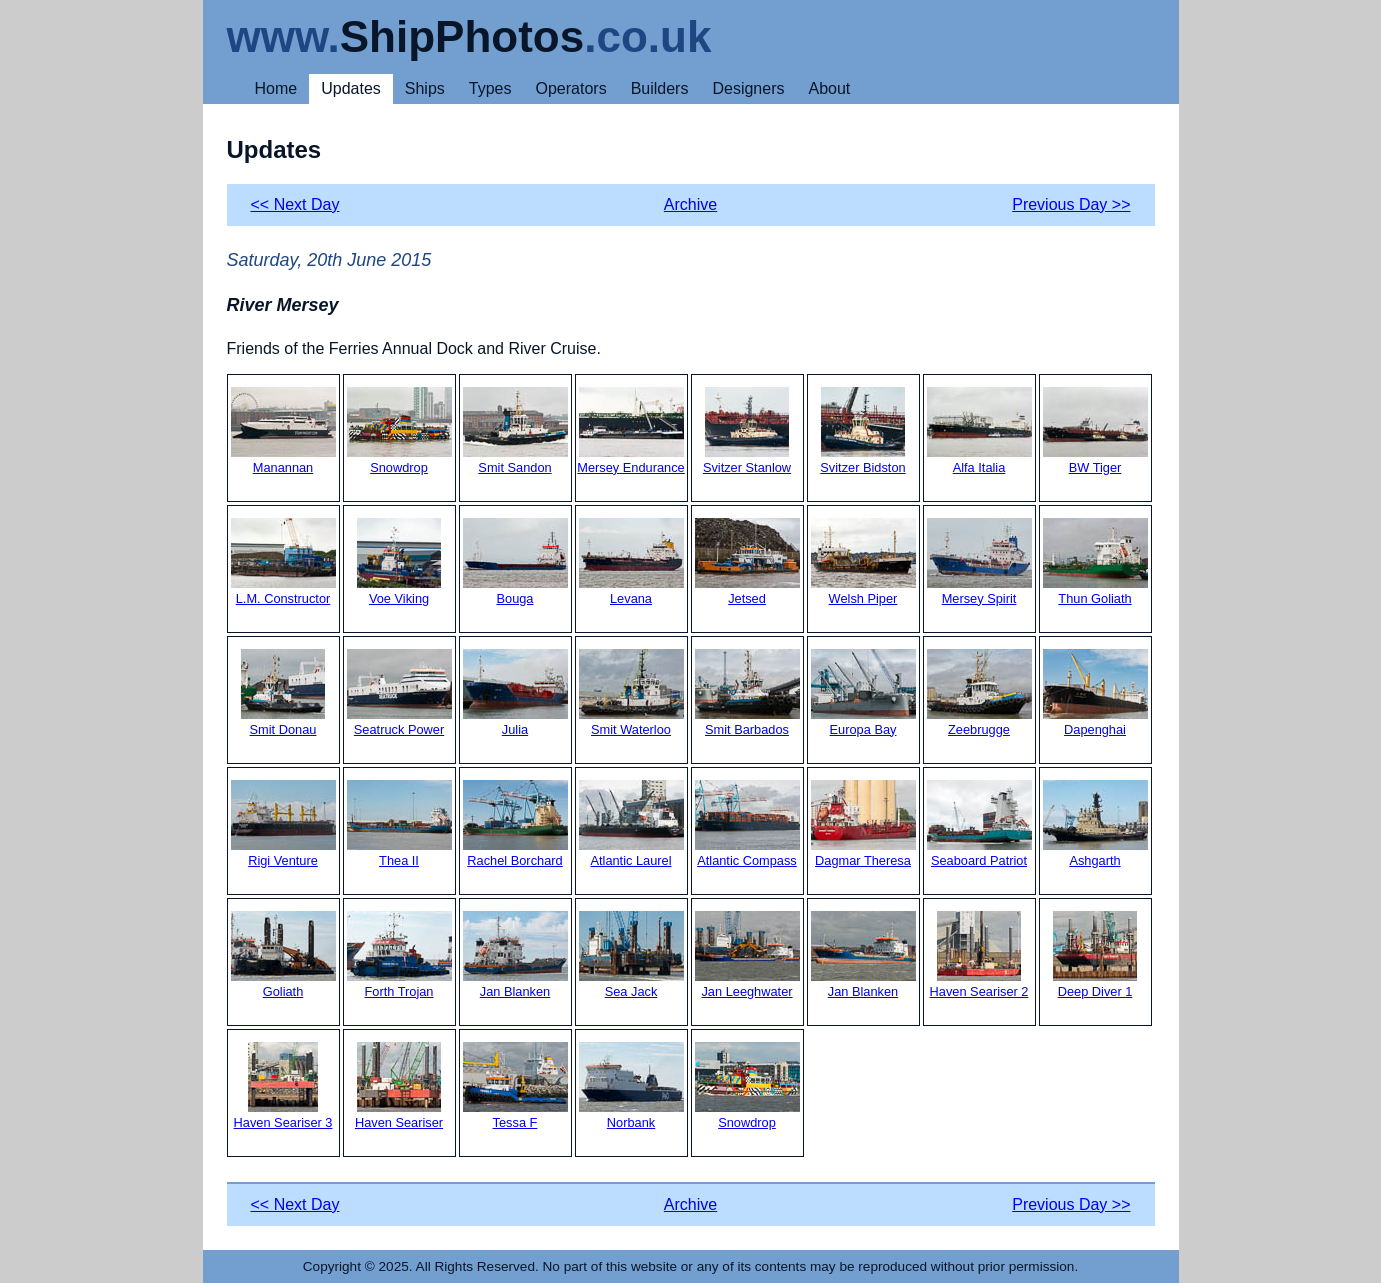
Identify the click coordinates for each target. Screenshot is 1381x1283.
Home (276, 88)
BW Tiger (1095, 431)
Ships (425, 88)
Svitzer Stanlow (747, 431)
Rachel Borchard (515, 824)
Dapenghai (1095, 693)
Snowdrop (399, 431)
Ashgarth (1095, 824)
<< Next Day (295, 204)
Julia (515, 693)
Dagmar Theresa (863, 824)
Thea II (399, 824)
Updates (351, 88)
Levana (631, 562)
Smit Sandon (515, 431)
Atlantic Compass (747, 824)
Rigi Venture (283, 824)
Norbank (631, 1086)
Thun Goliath (1095, 562)
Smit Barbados (747, 693)
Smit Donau (283, 693)
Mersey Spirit (979, 562)
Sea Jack (631, 955)
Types (490, 88)
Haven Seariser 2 (979, 955)
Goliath (283, 955)
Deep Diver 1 (1095, 955)
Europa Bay (863, 693)
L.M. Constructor (283, 562)
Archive (690, 204)
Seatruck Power (399, 693)
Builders (660, 88)
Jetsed (747, 562)
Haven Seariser (399, 1086)
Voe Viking (399, 562)
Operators (571, 88)
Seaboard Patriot (979, 824)
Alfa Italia (979, 431)
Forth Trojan (399, 955)
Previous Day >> (1071, 204)
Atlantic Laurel (631, 824)
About (829, 88)
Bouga (515, 562)
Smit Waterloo (631, 693)
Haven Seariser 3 (283, 1086)
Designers (748, 88)
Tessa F (515, 1086)
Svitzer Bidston (862, 431)
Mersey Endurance (630, 431)
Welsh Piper (863, 562)
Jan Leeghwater (747, 955)
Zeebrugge (979, 693)
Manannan (283, 431)
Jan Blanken (515, 955)
